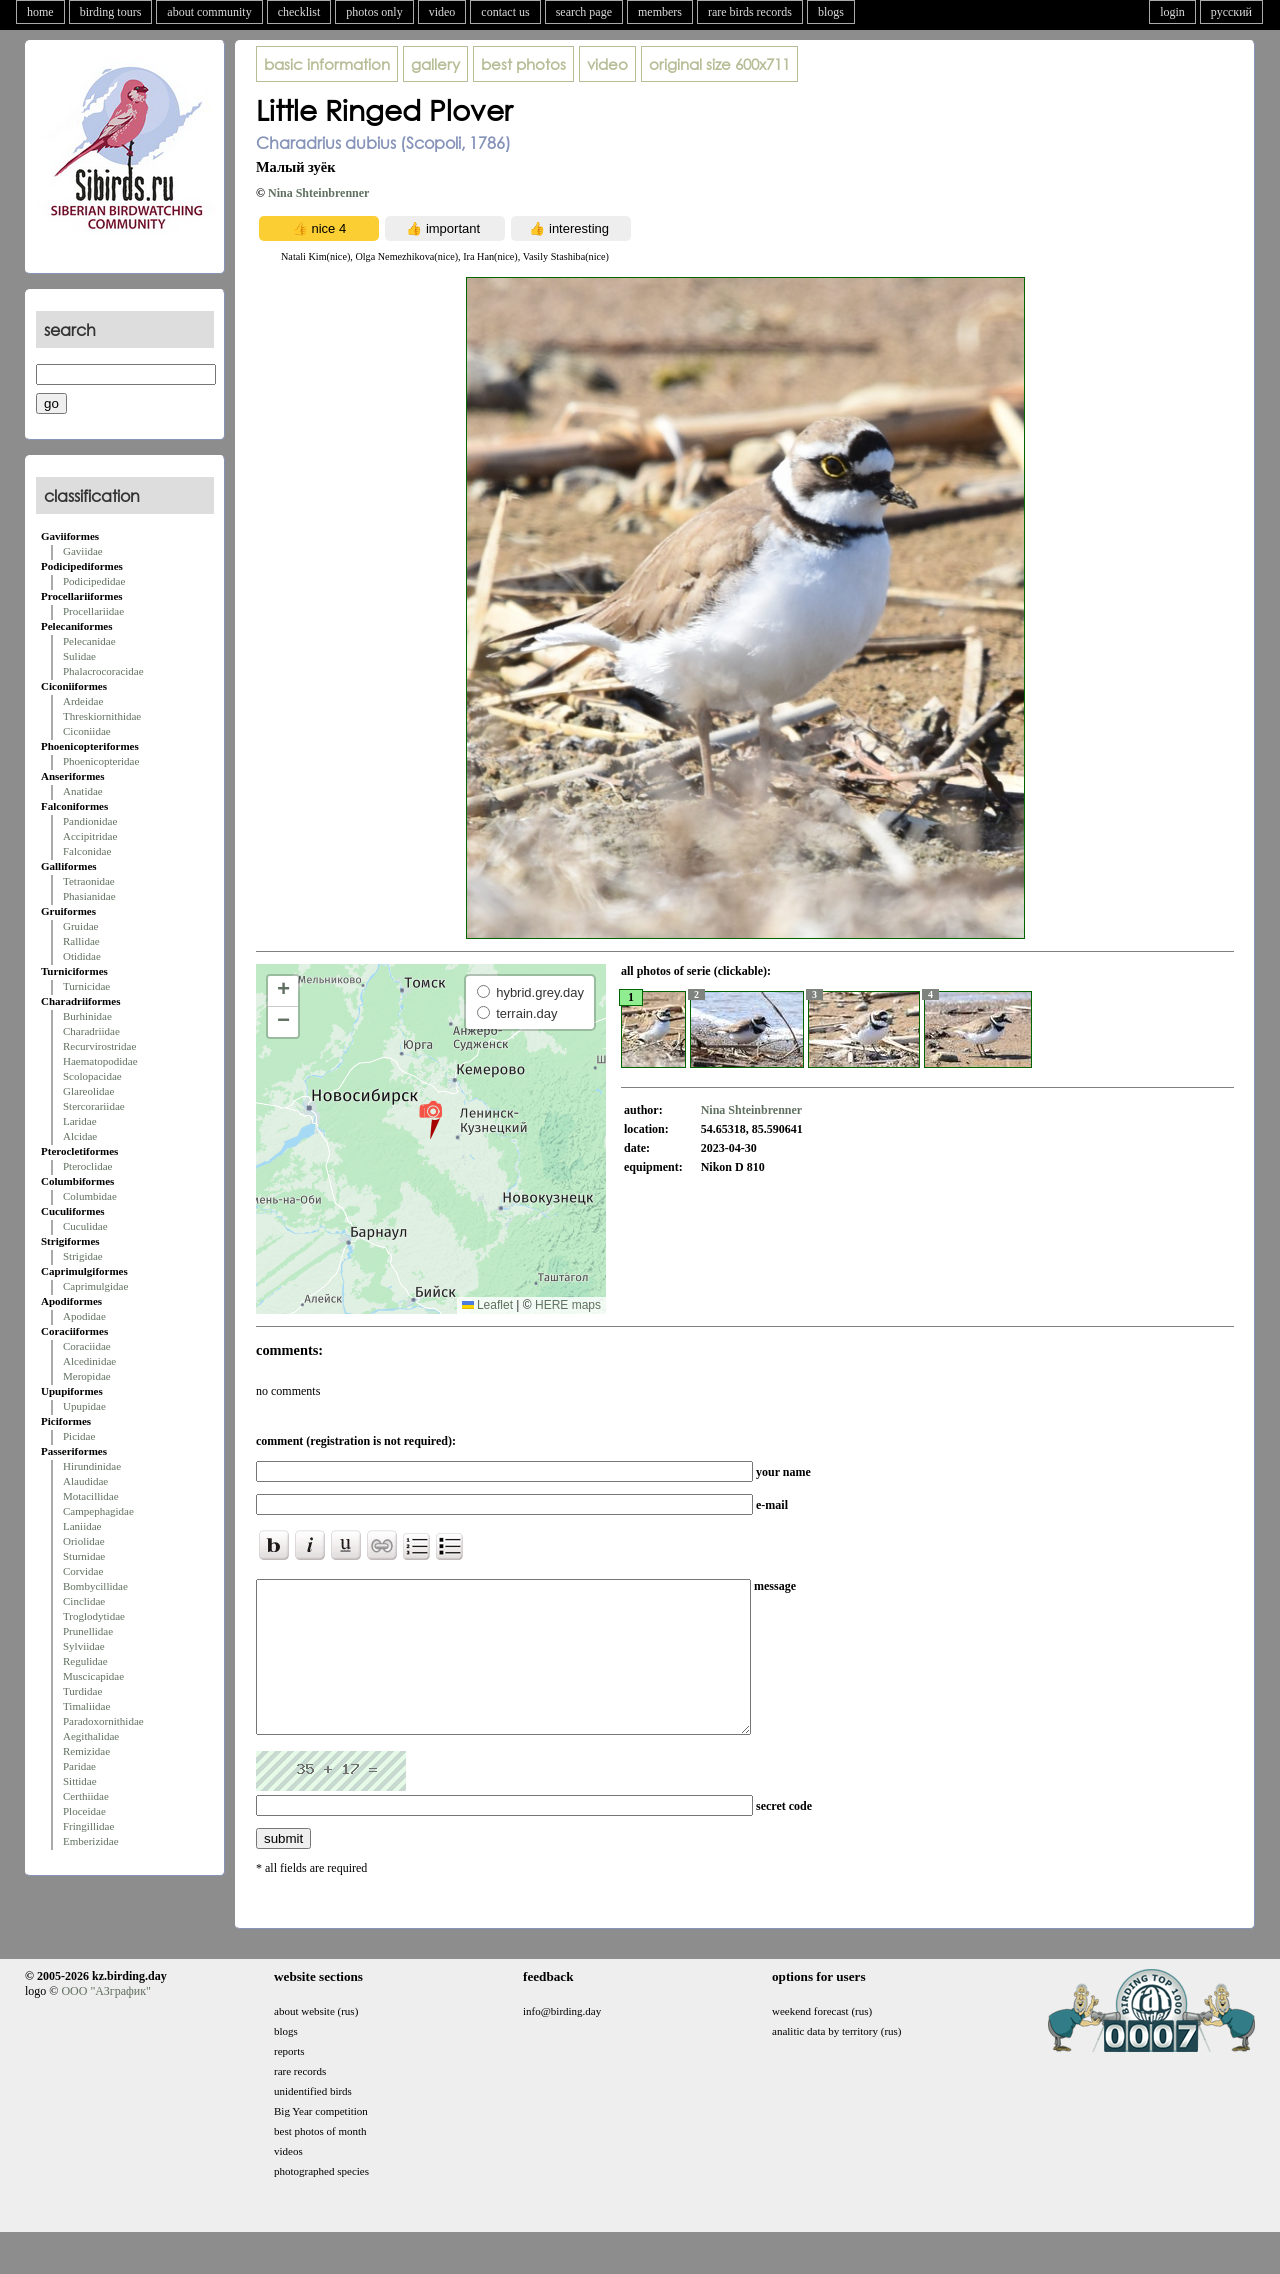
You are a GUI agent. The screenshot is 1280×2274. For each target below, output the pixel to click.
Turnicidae (86, 986)
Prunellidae (88, 1631)
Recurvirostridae (99, 1046)
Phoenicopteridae (101, 761)
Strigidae (83, 1256)
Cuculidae (85, 1226)
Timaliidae (86, 1706)
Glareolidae (88, 1091)
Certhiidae (86, 1796)
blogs (831, 12)
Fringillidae (88, 1826)
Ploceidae (84, 1811)
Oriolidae (84, 1541)
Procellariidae (93, 611)
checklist (299, 12)
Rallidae (81, 941)
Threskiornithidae (102, 716)
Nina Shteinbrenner (318, 193)
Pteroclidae (87, 1166)
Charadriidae (91, 1031)
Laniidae (82, 1526)
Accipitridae (90, 836)
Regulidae (85, 1661)
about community (209, 12)
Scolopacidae (92, 1076)
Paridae (79, 1766)
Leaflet (487, 1305)
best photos (523, 64)
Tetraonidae (89, 881)
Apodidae (84, 1316)
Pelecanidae (89, 641)
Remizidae (86, 1751)
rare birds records (750, 12)
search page (584, 12)
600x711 (719, 64)
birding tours (111, 12)
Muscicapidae (93, 1676)
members (660, 12)
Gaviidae (83, 551)
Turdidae (82, 1691)
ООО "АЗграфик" (105, 2021)
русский (1231, 12)
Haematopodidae (100, 1061)
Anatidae (83, 791)
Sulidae (79, 656)
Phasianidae (89, 896)
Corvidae (83, 1571)
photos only (374, 12)
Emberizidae (91, 1841)
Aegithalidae (91, 1736)
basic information (327, 64)
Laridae (80, 1121)
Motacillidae (91, 1496)
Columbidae (90, 1196)
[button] (430, 1119)
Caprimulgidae (95, 1286)
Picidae (79, 1436)
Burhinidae (87, 1016)
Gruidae (80, 926)
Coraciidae (87, 1346)
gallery (435, 64)
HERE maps (568, 1305)
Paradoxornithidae (103, 1721)
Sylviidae (84, 1646)
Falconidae (87, 851)
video (442, 12)
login (1172, 12)
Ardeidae (83, 701)
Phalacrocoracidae (103, 671)
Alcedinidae (89, 1361)
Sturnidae (84, 1556)
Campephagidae (98, 1511)
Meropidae (87, 1376)
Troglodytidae (94, 1616)
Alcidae (80, 1136)
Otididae (82, 956)
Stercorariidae (94, 1106)
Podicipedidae (94, 581)
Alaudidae (85, 1481)
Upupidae (84, 1406)
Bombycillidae (95, 1586)
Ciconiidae (87, 731)
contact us (505, 12)
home (40, 12)
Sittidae (80, 1781)
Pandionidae (90, 821)
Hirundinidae (92, 1466)
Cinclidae (84, 1601)
